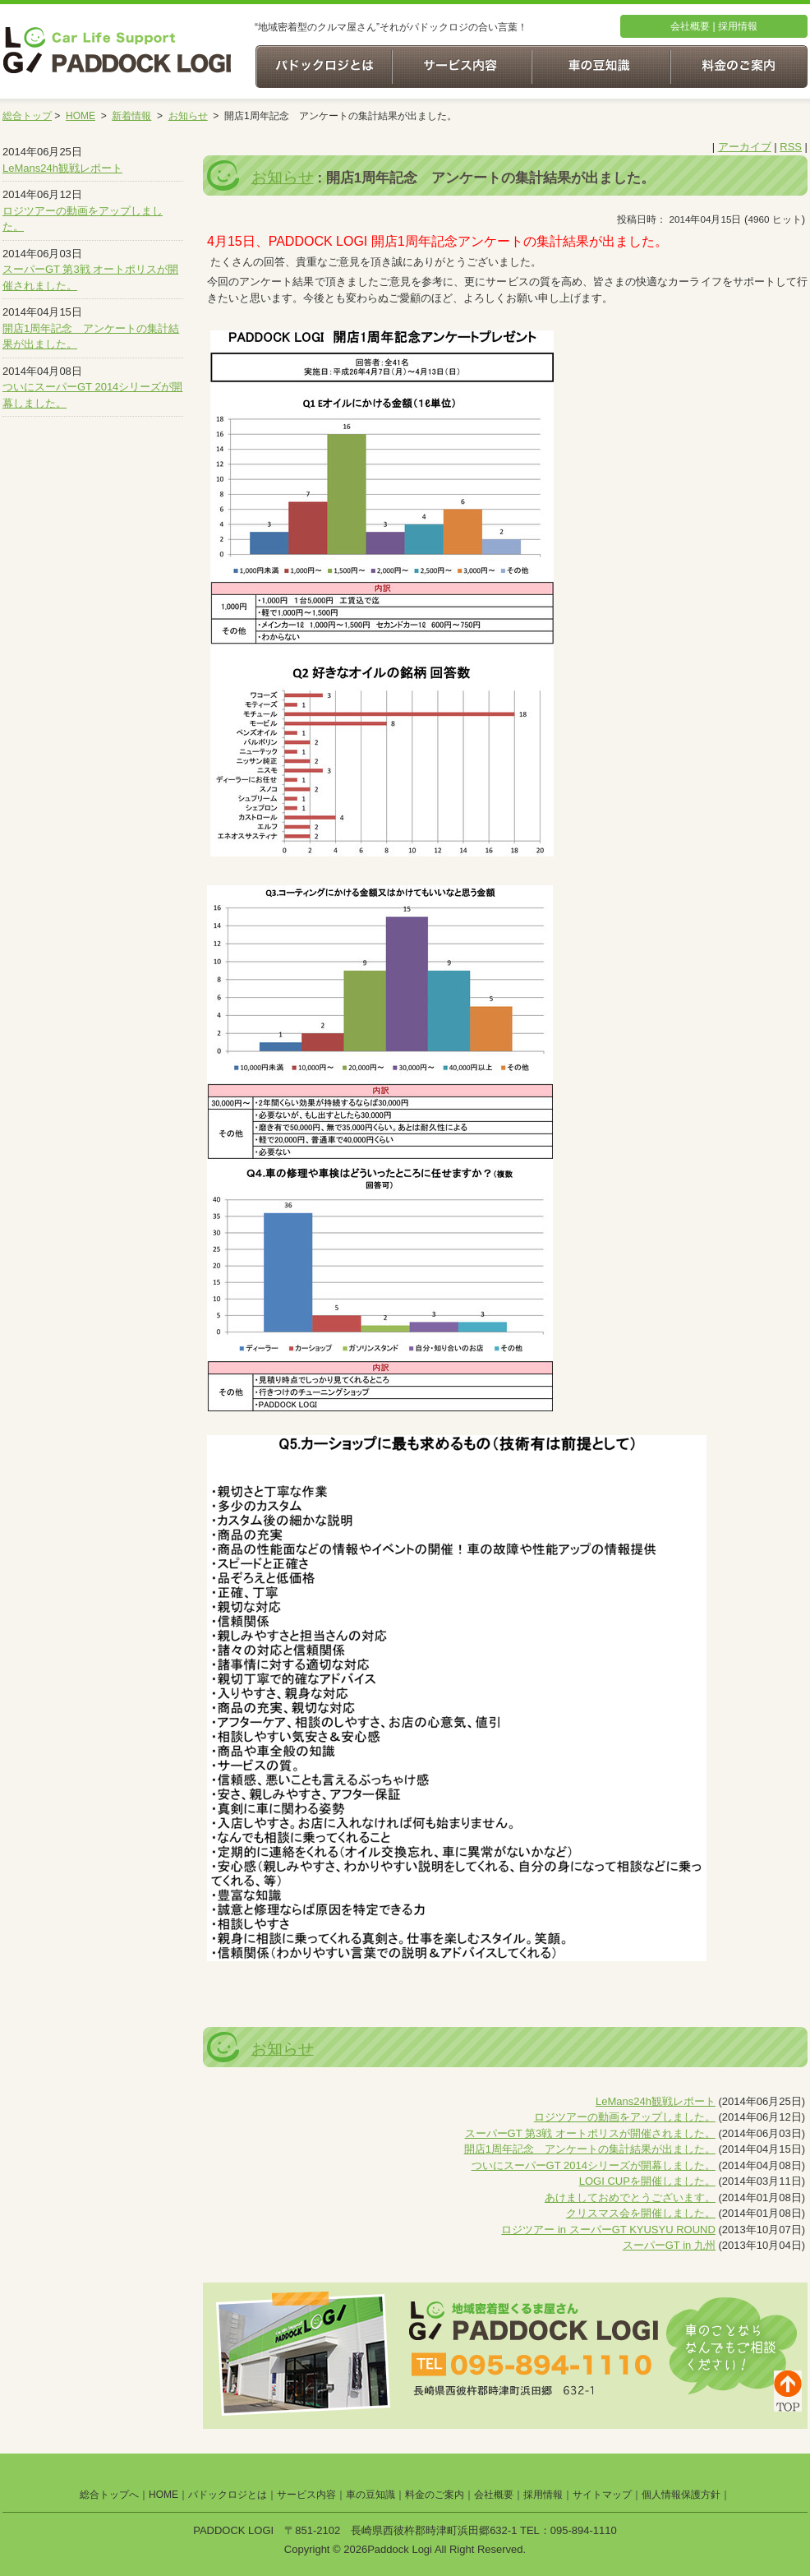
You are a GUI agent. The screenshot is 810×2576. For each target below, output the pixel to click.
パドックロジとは (227, 2494)
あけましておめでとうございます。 (630, 2197)
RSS (791, 147)
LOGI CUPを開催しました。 (647, 2181)
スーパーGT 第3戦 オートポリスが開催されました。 (590, 2133)
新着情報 (131, 116)
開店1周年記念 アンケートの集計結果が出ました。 (590, 2149)
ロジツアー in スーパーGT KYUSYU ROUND (608, 2229)
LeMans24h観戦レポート (62, 168)
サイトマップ (602, 2494)
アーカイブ (744, 147)
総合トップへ (109, 2494)
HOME (80, 116)
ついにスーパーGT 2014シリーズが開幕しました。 (594, 2165)
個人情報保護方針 (681, 2494)
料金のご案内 (434, 2494)
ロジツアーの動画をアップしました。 (625, 2117)
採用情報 (737, 26)
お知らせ (188, 116)
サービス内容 (306, 2494)
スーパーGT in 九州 (669, 2245)
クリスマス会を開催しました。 (641, 2213)
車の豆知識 (370, 2494)
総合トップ (27, 116)
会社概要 (690, 26)
